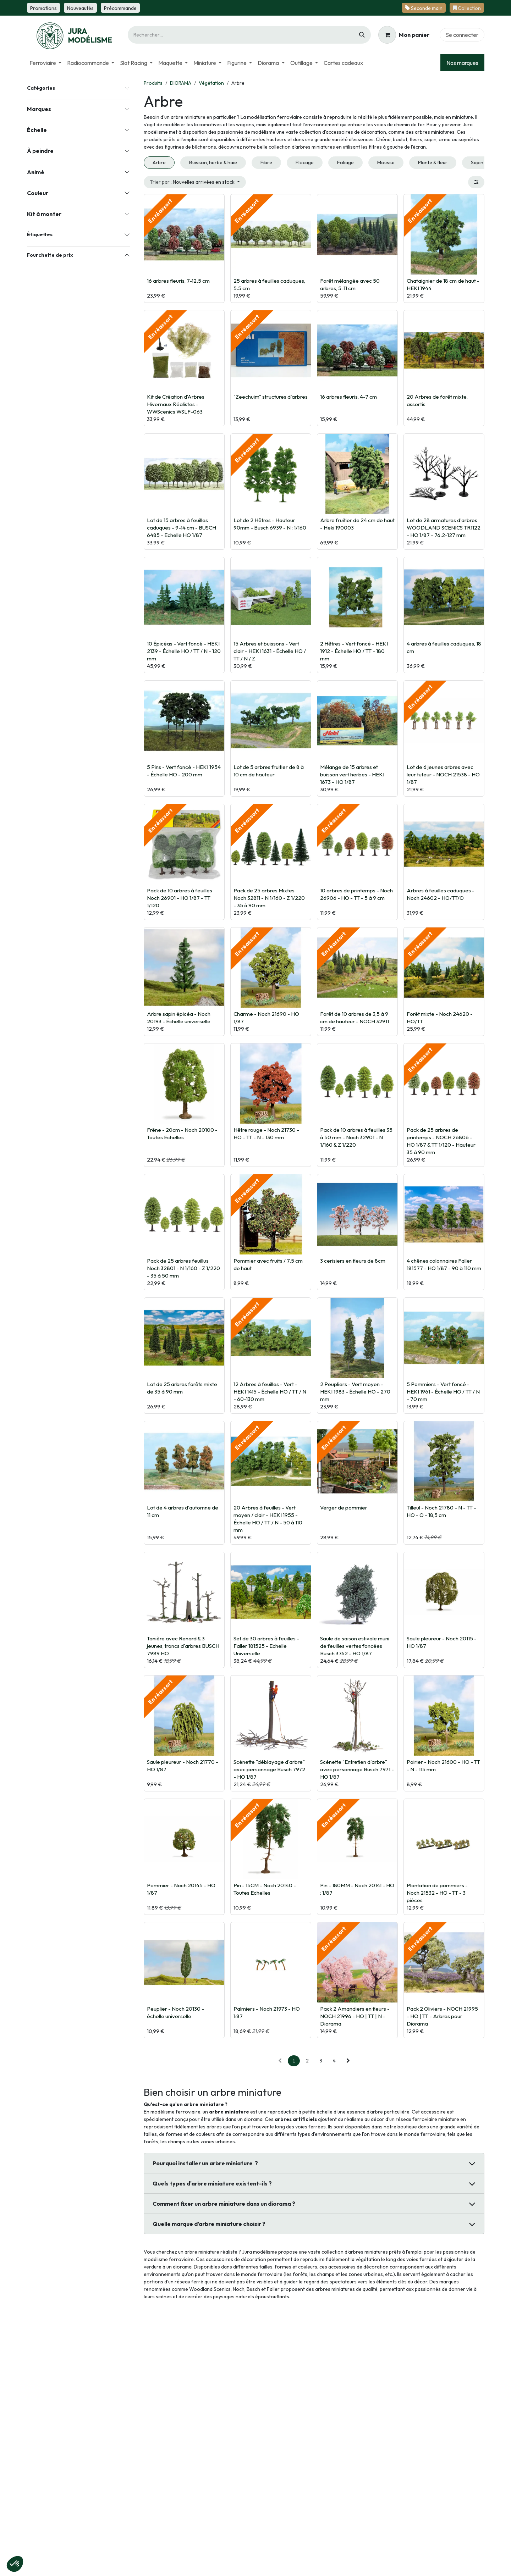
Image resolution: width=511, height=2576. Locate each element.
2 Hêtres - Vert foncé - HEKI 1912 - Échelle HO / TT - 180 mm (354, 651)
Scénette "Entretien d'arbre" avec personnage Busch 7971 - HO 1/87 (357, 1769)
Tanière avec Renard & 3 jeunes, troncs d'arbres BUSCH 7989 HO (183, 1646)
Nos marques (462, 62)
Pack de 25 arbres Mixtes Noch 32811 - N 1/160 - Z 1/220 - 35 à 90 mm (269, 898)
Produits (153, 83)
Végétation (211, 83)
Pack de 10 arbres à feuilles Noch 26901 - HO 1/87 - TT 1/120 (179, 898)
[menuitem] (45, 63)
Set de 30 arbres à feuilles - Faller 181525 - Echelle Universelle (266, 1646)
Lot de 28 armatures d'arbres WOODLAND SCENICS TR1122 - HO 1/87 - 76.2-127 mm (443, 527)
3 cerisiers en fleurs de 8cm (352, 1260)
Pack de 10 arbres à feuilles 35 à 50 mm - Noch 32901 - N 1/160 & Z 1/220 (356, 1137)
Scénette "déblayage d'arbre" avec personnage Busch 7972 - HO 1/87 (269, 1769)
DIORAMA (180, 83)
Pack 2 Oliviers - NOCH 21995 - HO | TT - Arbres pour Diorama (442, 2016)
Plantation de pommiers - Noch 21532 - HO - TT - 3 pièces (437, 1893)
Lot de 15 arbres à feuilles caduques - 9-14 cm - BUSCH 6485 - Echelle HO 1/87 (181, 527)
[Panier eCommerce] (403, 34)
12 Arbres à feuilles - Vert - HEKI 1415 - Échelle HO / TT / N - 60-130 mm (269, 1391)
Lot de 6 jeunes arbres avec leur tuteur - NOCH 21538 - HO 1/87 (443, 774)
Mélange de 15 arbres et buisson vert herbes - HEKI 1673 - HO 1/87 (352, 774)
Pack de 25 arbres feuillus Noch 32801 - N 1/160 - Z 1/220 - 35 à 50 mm (183, 1268)
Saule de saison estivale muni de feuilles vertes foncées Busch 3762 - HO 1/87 (354, 1646)
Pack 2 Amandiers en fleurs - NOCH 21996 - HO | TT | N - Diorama (355, 2016)
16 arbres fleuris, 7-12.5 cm (178, 280)
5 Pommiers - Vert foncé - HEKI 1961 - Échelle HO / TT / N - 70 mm (443, 1391)
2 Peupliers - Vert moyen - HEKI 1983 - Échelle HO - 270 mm (355, 1391)
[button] (195, 182)
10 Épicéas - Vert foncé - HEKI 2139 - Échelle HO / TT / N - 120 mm (184, 651)
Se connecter (462, 34)
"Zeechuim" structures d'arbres (270, 396)
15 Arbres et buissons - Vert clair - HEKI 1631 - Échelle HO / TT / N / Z (269, 651)
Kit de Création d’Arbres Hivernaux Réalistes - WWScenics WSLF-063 (175, 404)
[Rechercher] (362, 35)
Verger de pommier (343, 1507)
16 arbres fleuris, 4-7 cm (348, 396)
